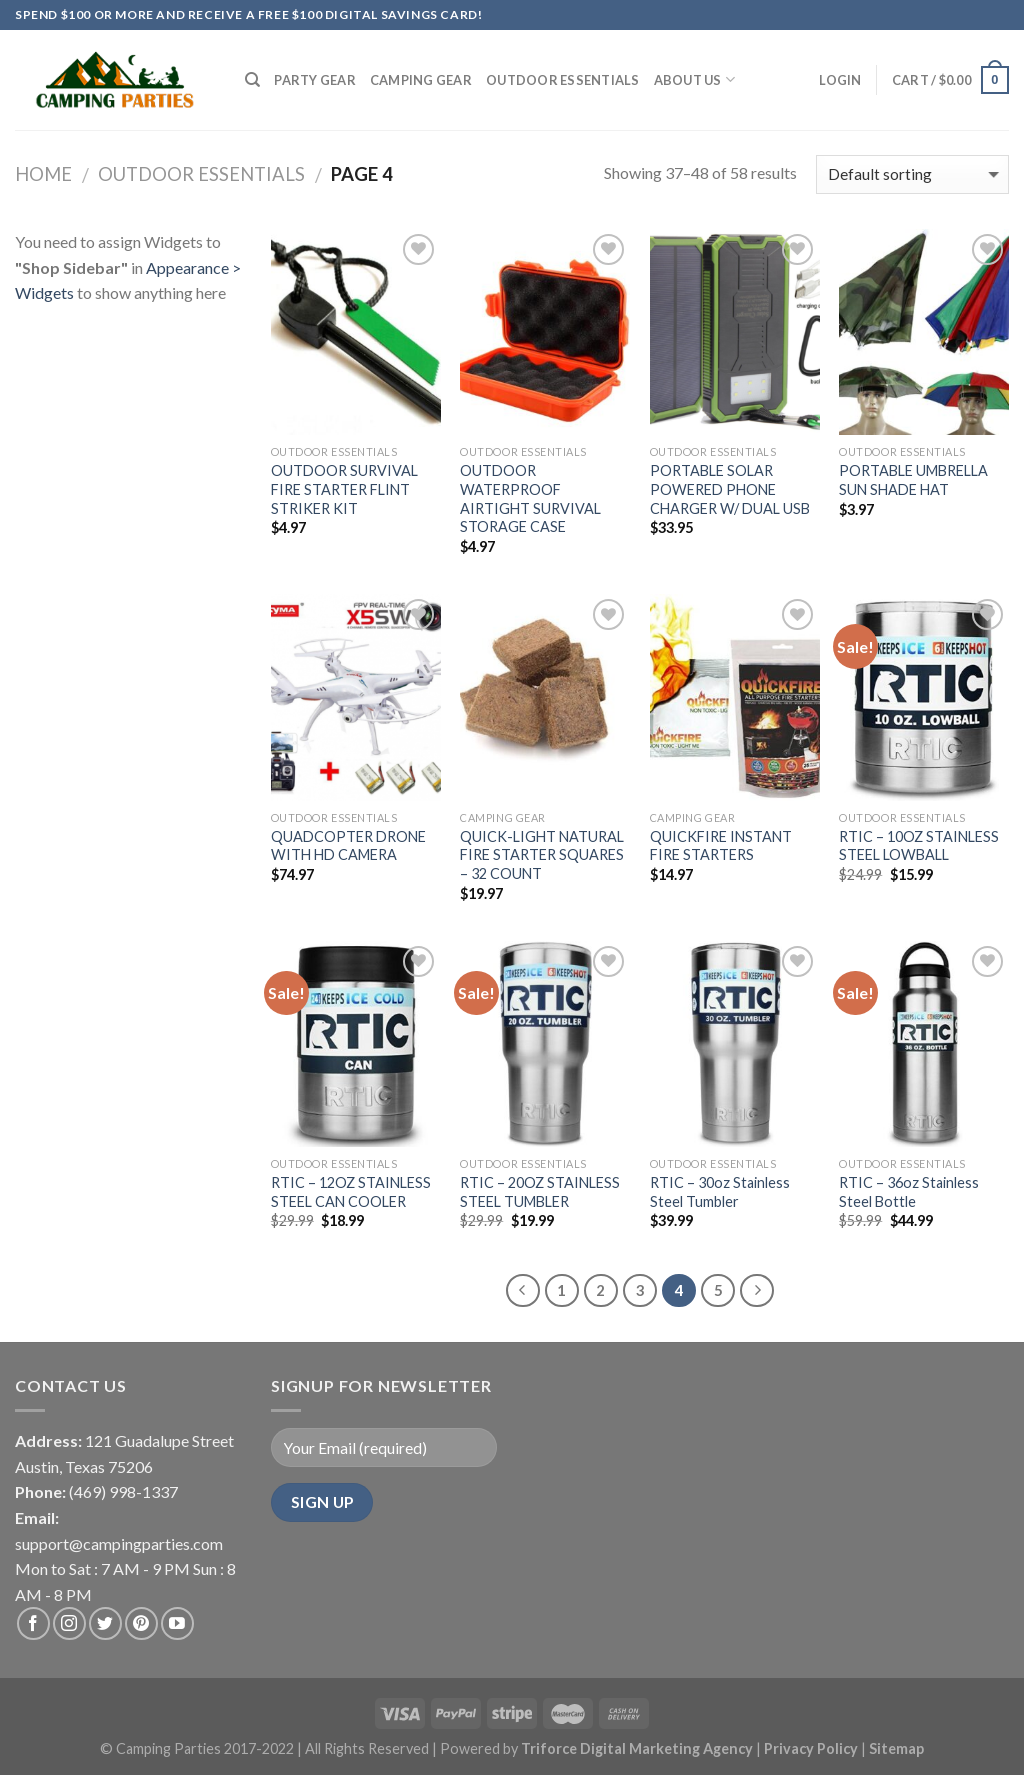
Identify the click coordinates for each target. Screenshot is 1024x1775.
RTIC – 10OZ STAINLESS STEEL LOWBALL (919, 846)
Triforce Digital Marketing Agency (637, 1748)
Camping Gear (421, 80)
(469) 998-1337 (123, 1491)
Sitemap (896, 1748)
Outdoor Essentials (563, 80)
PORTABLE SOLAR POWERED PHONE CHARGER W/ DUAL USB (730, 489)
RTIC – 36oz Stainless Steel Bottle (909, 1192)
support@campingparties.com (119, 1543)
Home (43, 174)
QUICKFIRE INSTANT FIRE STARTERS (721, 846)
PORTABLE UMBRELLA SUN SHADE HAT (913, 480)
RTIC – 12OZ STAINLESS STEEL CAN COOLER (351, 1192)
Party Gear (315, 80)
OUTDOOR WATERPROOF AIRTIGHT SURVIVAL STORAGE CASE (530, 498)
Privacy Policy (812, 1748)
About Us (695, 79)
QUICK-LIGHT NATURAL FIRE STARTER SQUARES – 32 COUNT (542, 855)
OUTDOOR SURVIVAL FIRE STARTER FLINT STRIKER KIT (344, 489)
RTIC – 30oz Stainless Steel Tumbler (720, 1192)
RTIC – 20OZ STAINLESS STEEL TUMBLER (540, 1192)
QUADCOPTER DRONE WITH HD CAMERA (348, 846)
